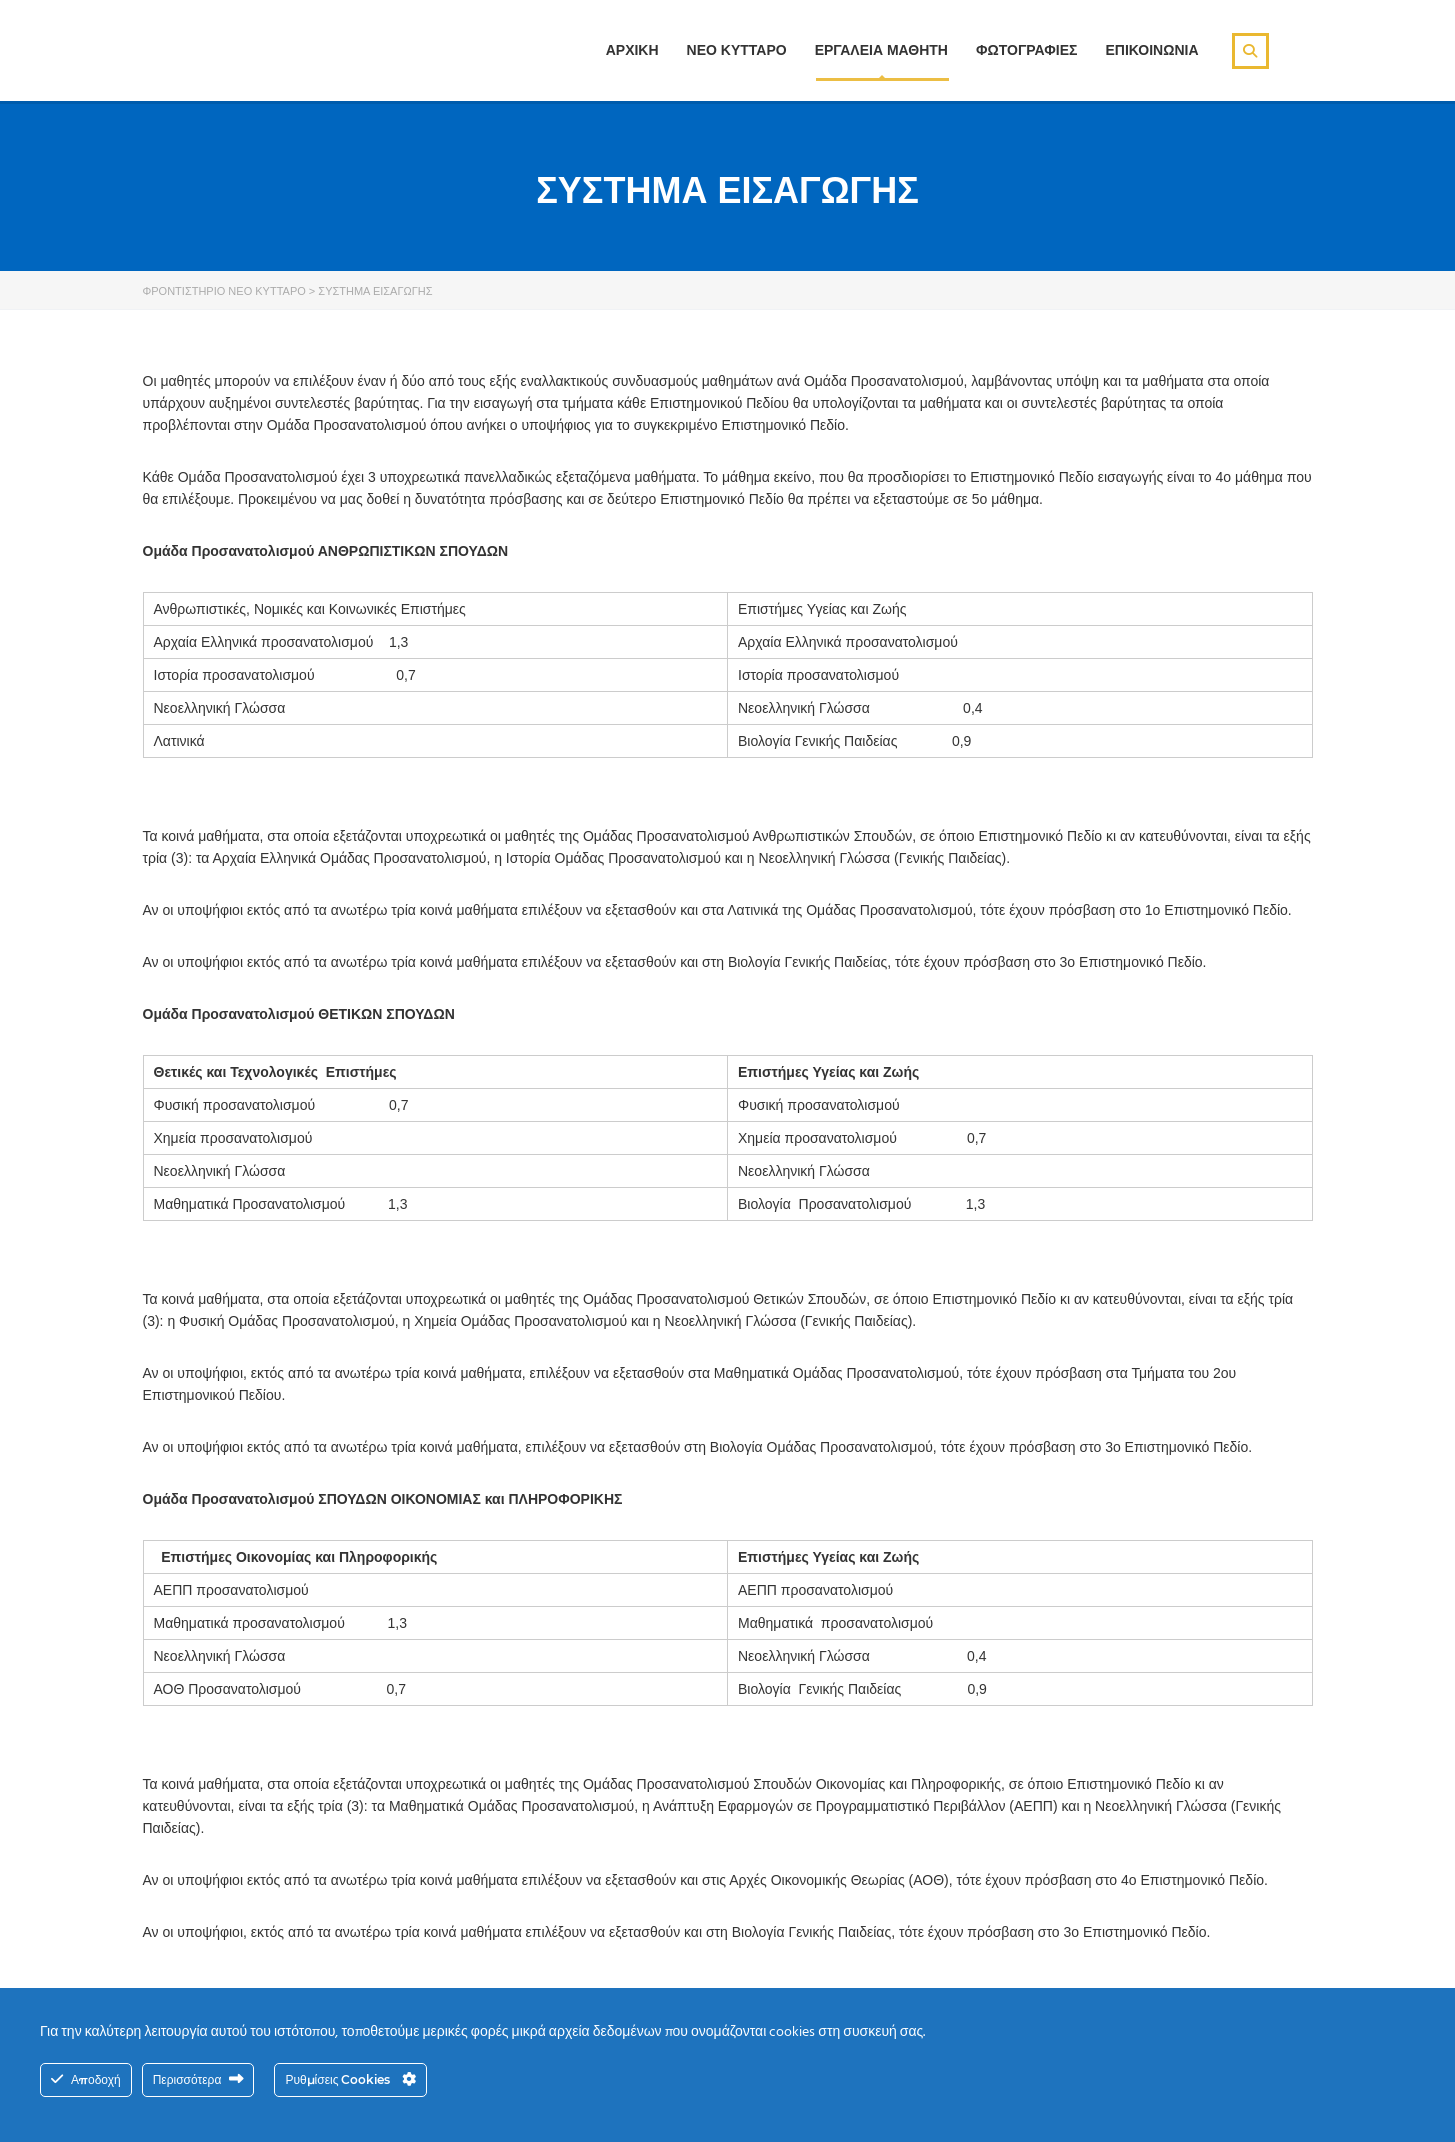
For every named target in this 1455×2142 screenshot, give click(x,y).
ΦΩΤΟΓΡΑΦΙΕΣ (1026, 50)
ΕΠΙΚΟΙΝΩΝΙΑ (1151, 50)
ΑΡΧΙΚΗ (632, 50)
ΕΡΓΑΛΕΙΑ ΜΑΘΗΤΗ (881, 50)
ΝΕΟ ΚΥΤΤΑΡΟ (737, 50)
